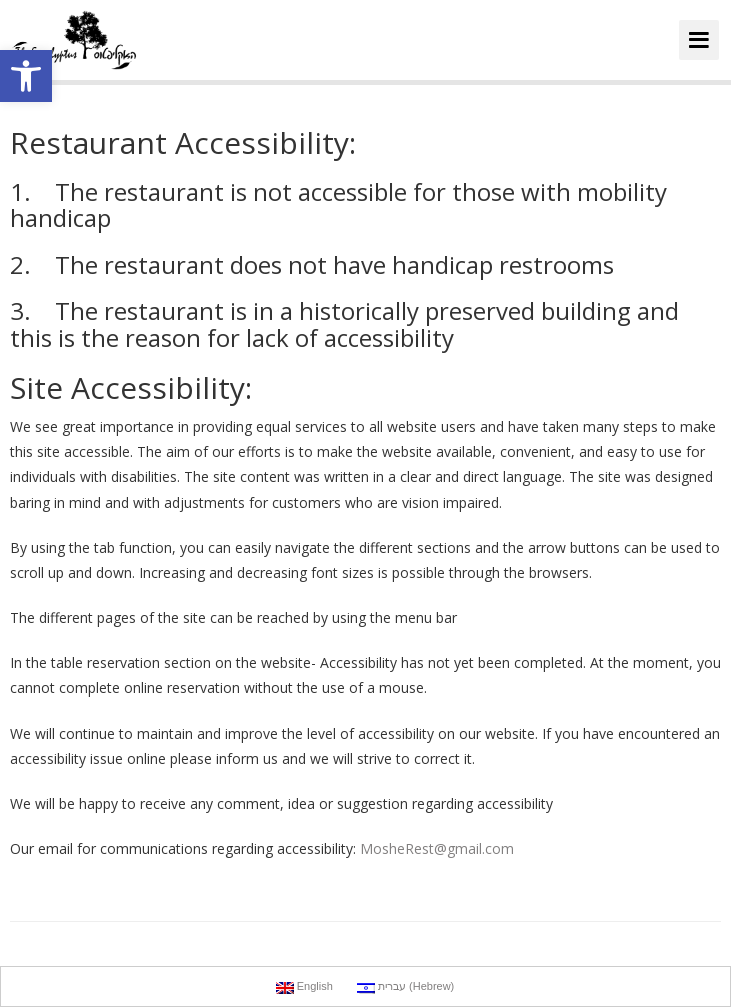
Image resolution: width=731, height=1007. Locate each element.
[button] (26, 76)
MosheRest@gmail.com (437, 848)
